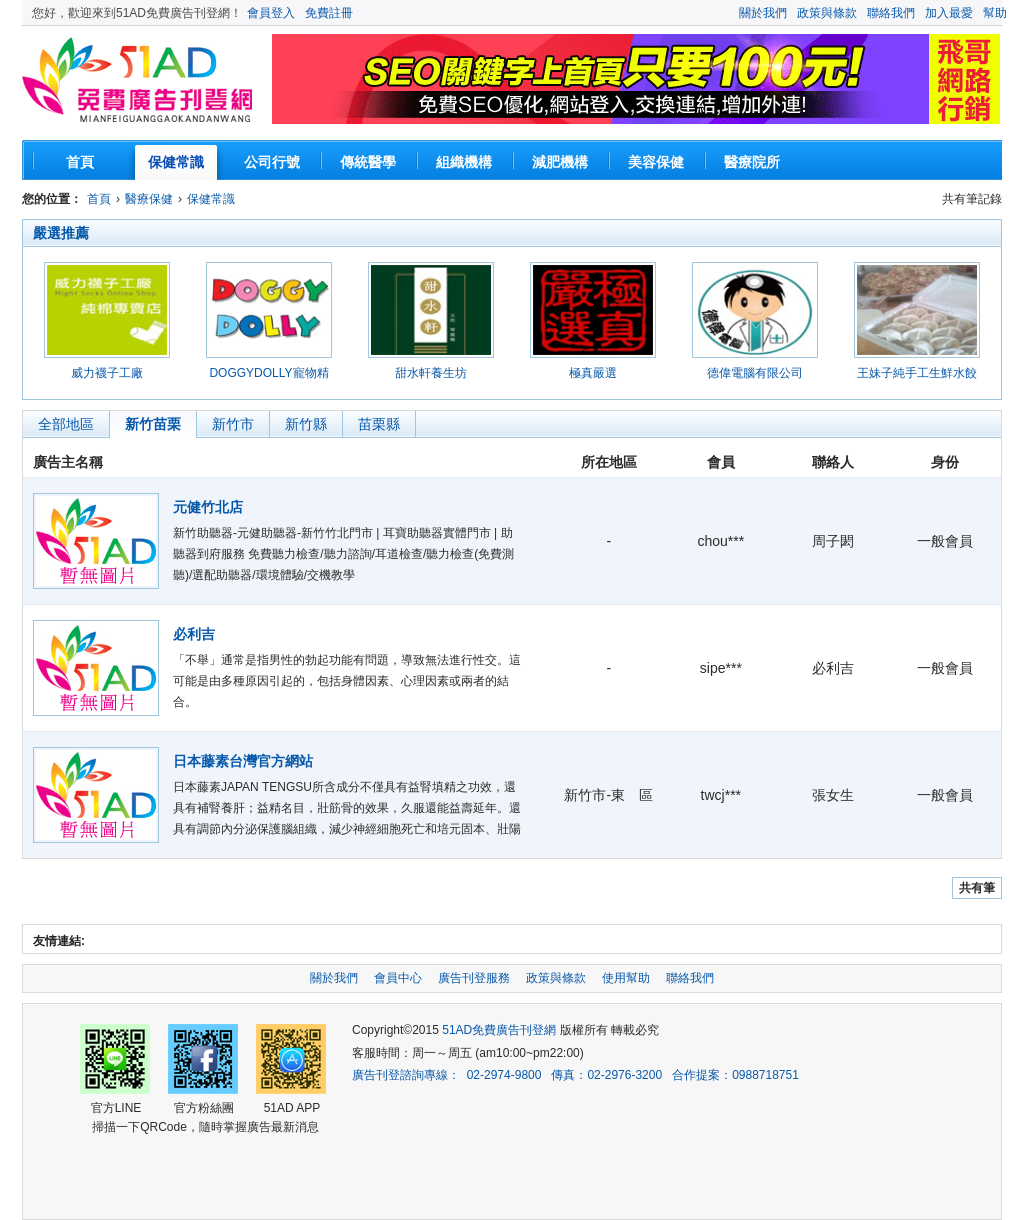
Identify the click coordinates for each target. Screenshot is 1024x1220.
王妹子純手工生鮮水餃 (917, 373)
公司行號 (272, 162)
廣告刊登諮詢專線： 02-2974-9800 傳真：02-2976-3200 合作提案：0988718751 (575, 1075)
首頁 (80, 162)
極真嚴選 (593, 373)
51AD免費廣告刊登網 (137, 82)
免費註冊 (329, 13)
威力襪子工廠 (107, 373)
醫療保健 (149, 199)
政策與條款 (827, 13)
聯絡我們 (891, 13)
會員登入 (271, 13)
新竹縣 (306, 424)
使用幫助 (626, 978)
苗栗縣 (379, 424)
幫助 (995, 13)
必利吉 (194, 634)
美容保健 (656, 162)
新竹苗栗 (153, 424)
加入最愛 (949, 13)
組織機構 (464, 162)
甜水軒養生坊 (431, 373)
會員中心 (398, 978)
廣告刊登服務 (474, 978)
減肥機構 (560, 162)
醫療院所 (752, 162)
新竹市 (233, 424)
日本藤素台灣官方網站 (243, 761)
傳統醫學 (368, 162)
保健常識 (176, 162)
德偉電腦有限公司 (755, 373)
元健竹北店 (208, 507)
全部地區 (66, 424)
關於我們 (763, 13)
